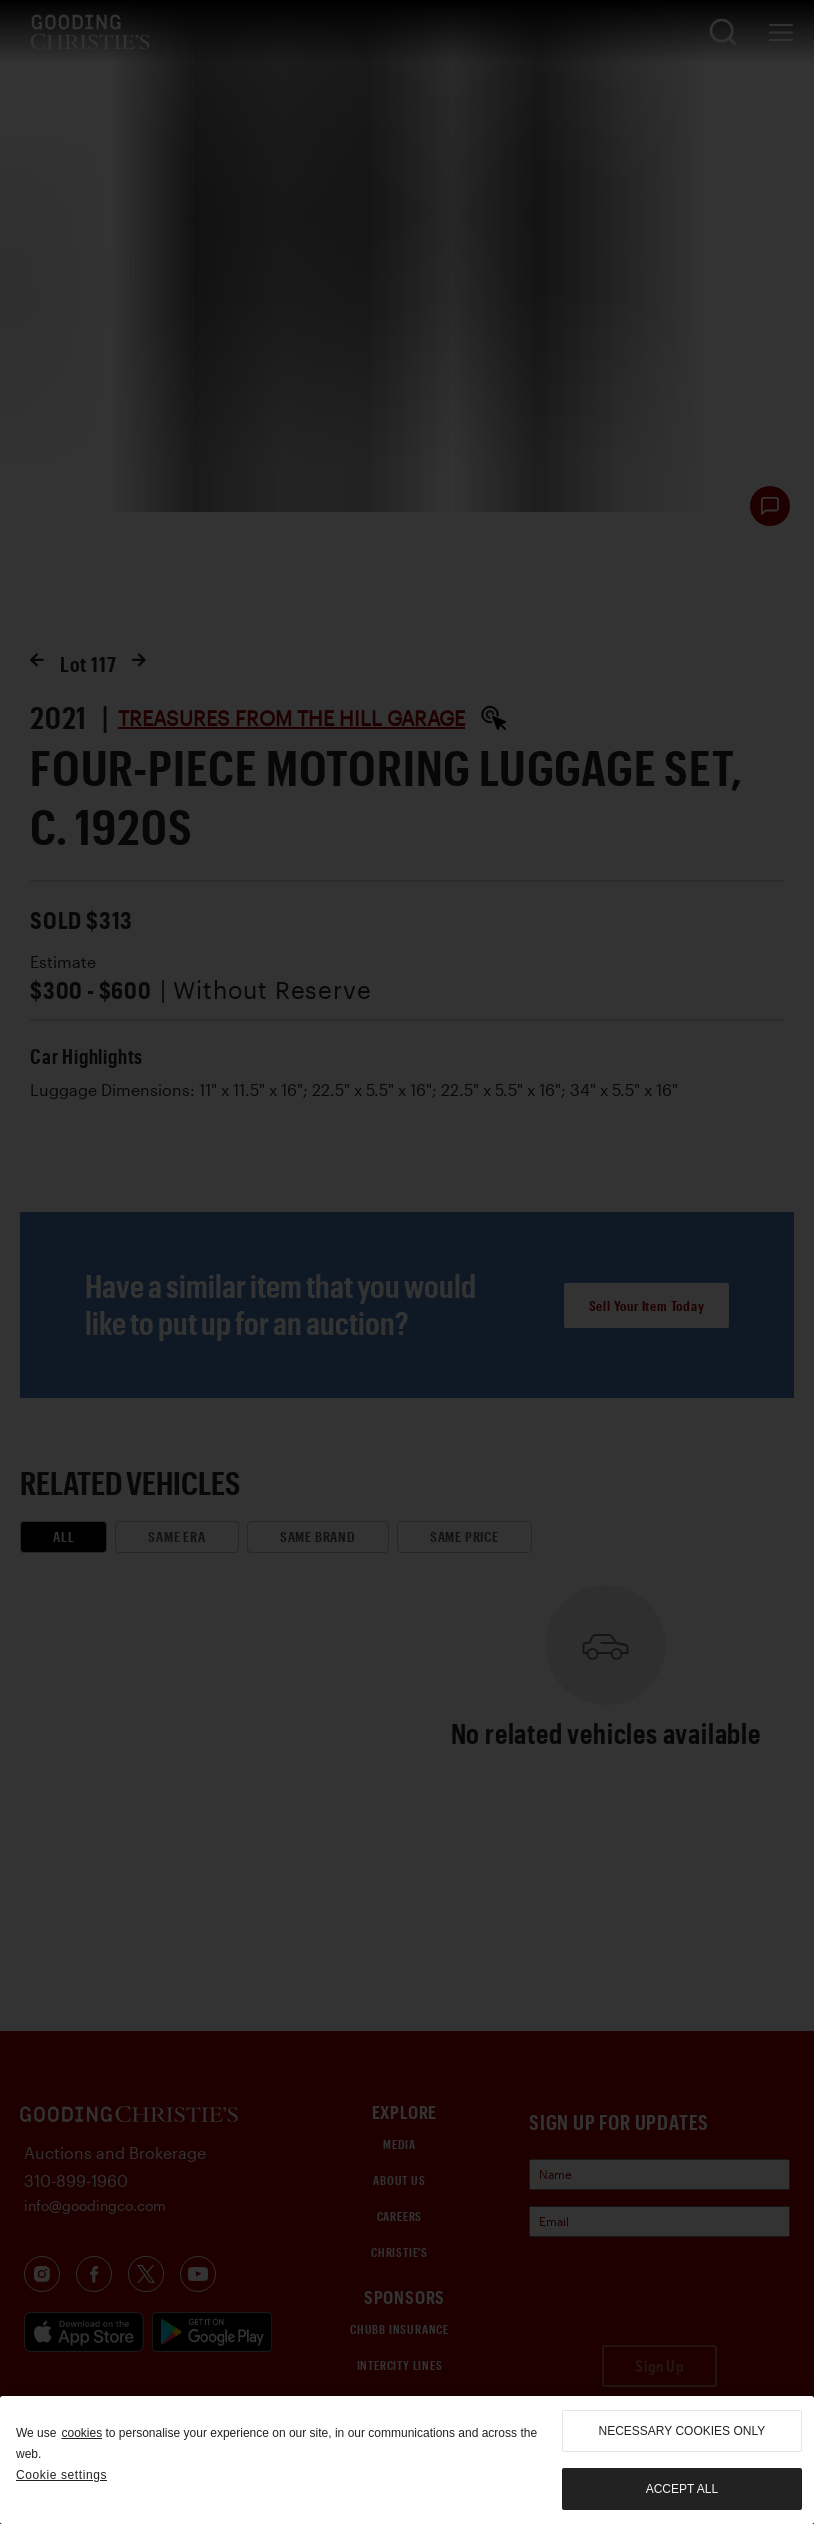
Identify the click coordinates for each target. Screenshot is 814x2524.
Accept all (682, 2489)
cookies (81, 2433)
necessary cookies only (682, 2431)
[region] (407, 2460)
